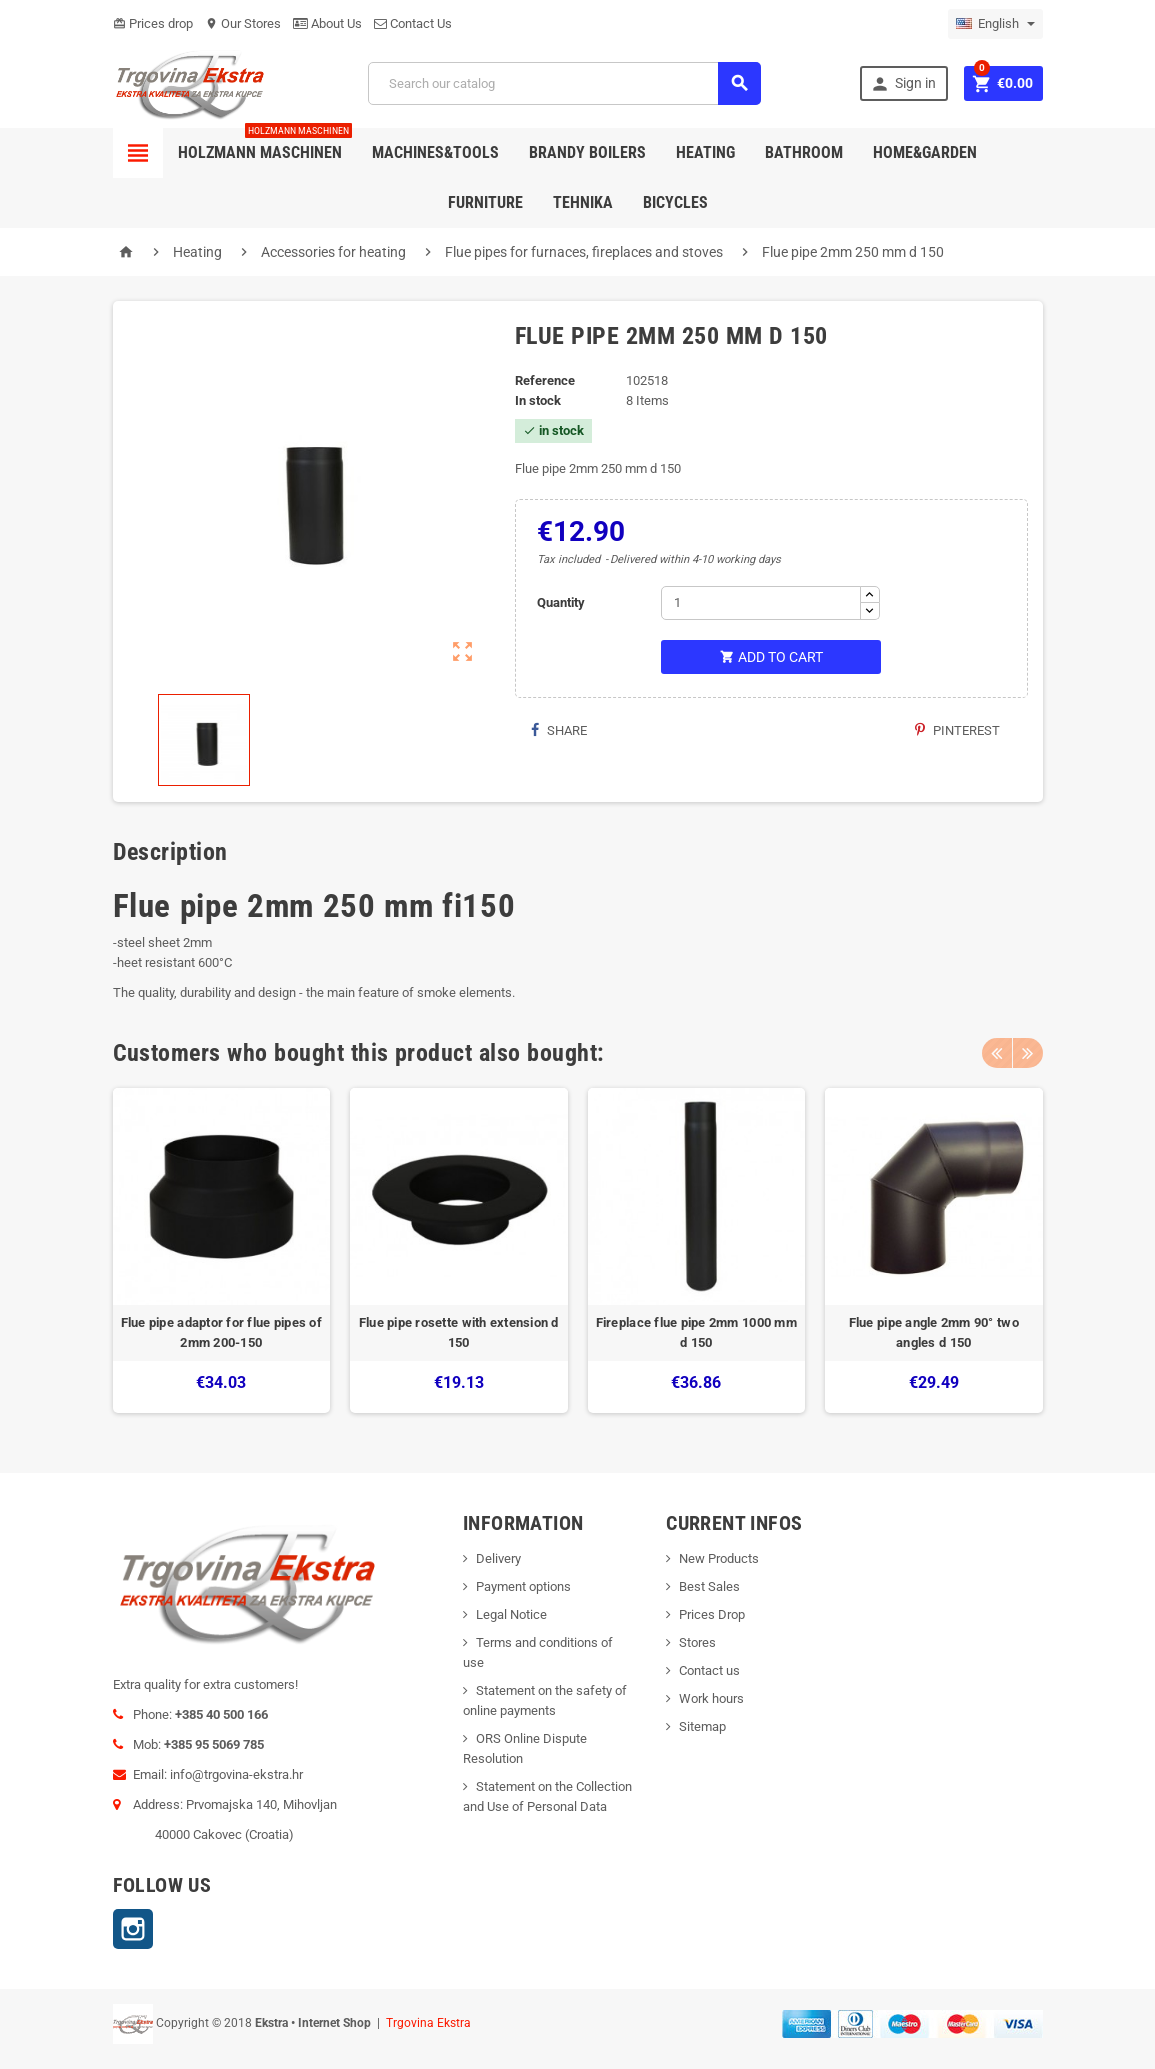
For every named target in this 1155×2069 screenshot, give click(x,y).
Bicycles (675, 202)
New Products (719, 1558)
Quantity (561, 602)
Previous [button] (997, 1053)
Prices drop (153, 23)
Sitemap (702, 1726)
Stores (697, 1642)
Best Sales (709, 1586)
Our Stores (243, 23)
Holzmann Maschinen (265, 145)
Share (558, 730)
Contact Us (413, 23)
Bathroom (804, 152)
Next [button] (1028, 1053)
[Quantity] (761, 603)
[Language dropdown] (995, 24)
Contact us (709, 1670)
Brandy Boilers (587, 152)
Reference (545, 380)
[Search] (564, 83)
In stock (538, 400)
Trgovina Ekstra (428, 2023)
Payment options (523, 1586)
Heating (705, 152)
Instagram (133, 1929)
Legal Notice (511, 1614)
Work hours (711, 1698)
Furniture (485, 202)
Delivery (498, 1558)
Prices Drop (712, 1614)
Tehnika (583, 202)
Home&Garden (925, 152)
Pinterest (957, 730)
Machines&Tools (435, 152)
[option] (222, 1250)
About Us (327, 23)
